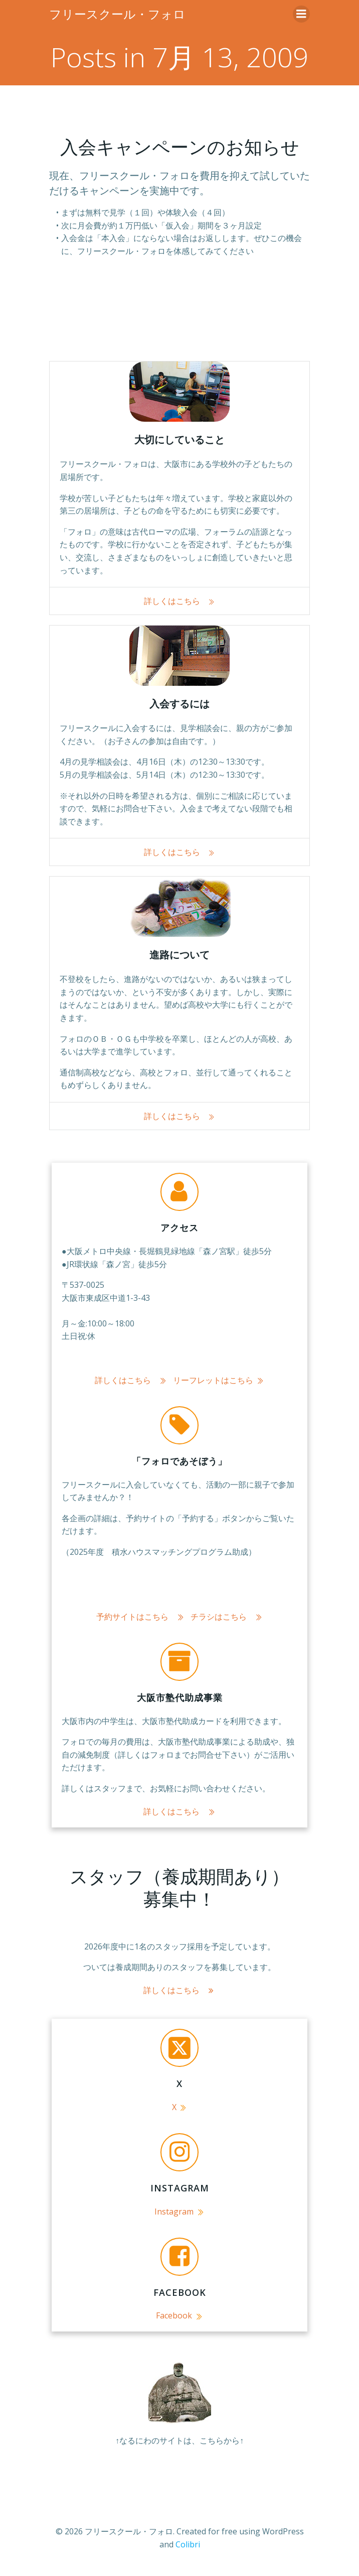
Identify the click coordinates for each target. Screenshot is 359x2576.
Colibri (187, 2544)
